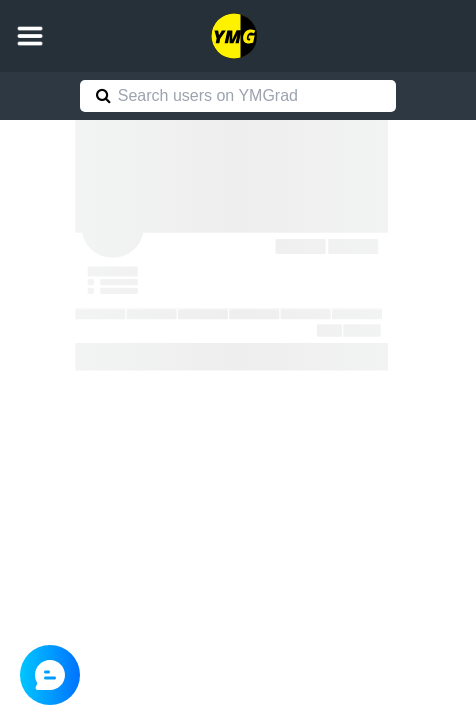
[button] (30, 36)
